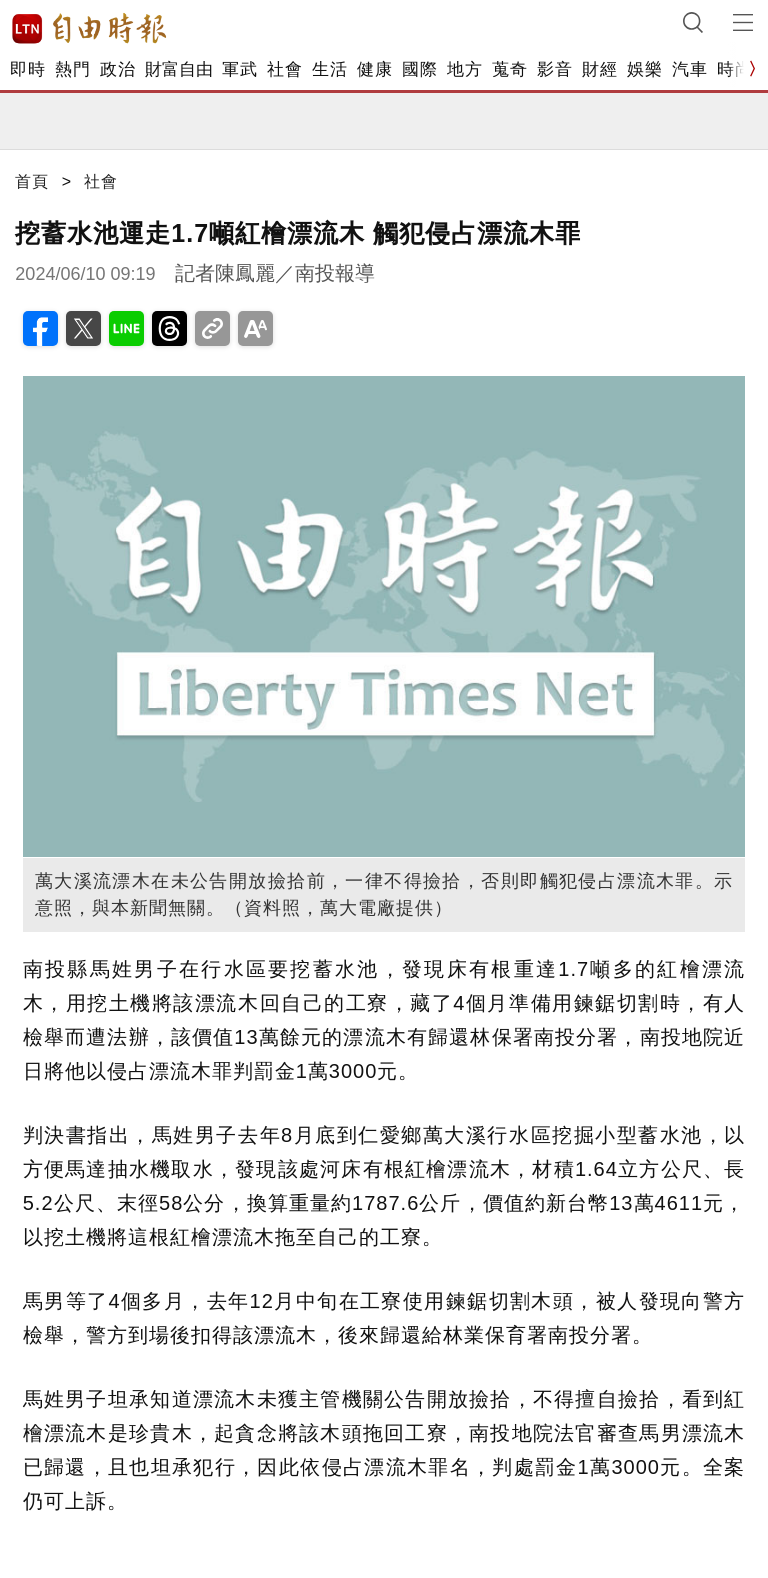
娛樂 (644, 69)
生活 (329, 69)
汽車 (689, 69)
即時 (27, 69)
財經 (599, 69)
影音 (554, 69)
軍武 (239, 69)
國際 (419, 69)
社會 (284, 69)
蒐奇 (509, 69)
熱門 (72, 69)
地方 (464, 69)
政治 (117, 69)
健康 (374, 69)
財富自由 (178, 69)
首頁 (32, 181)
